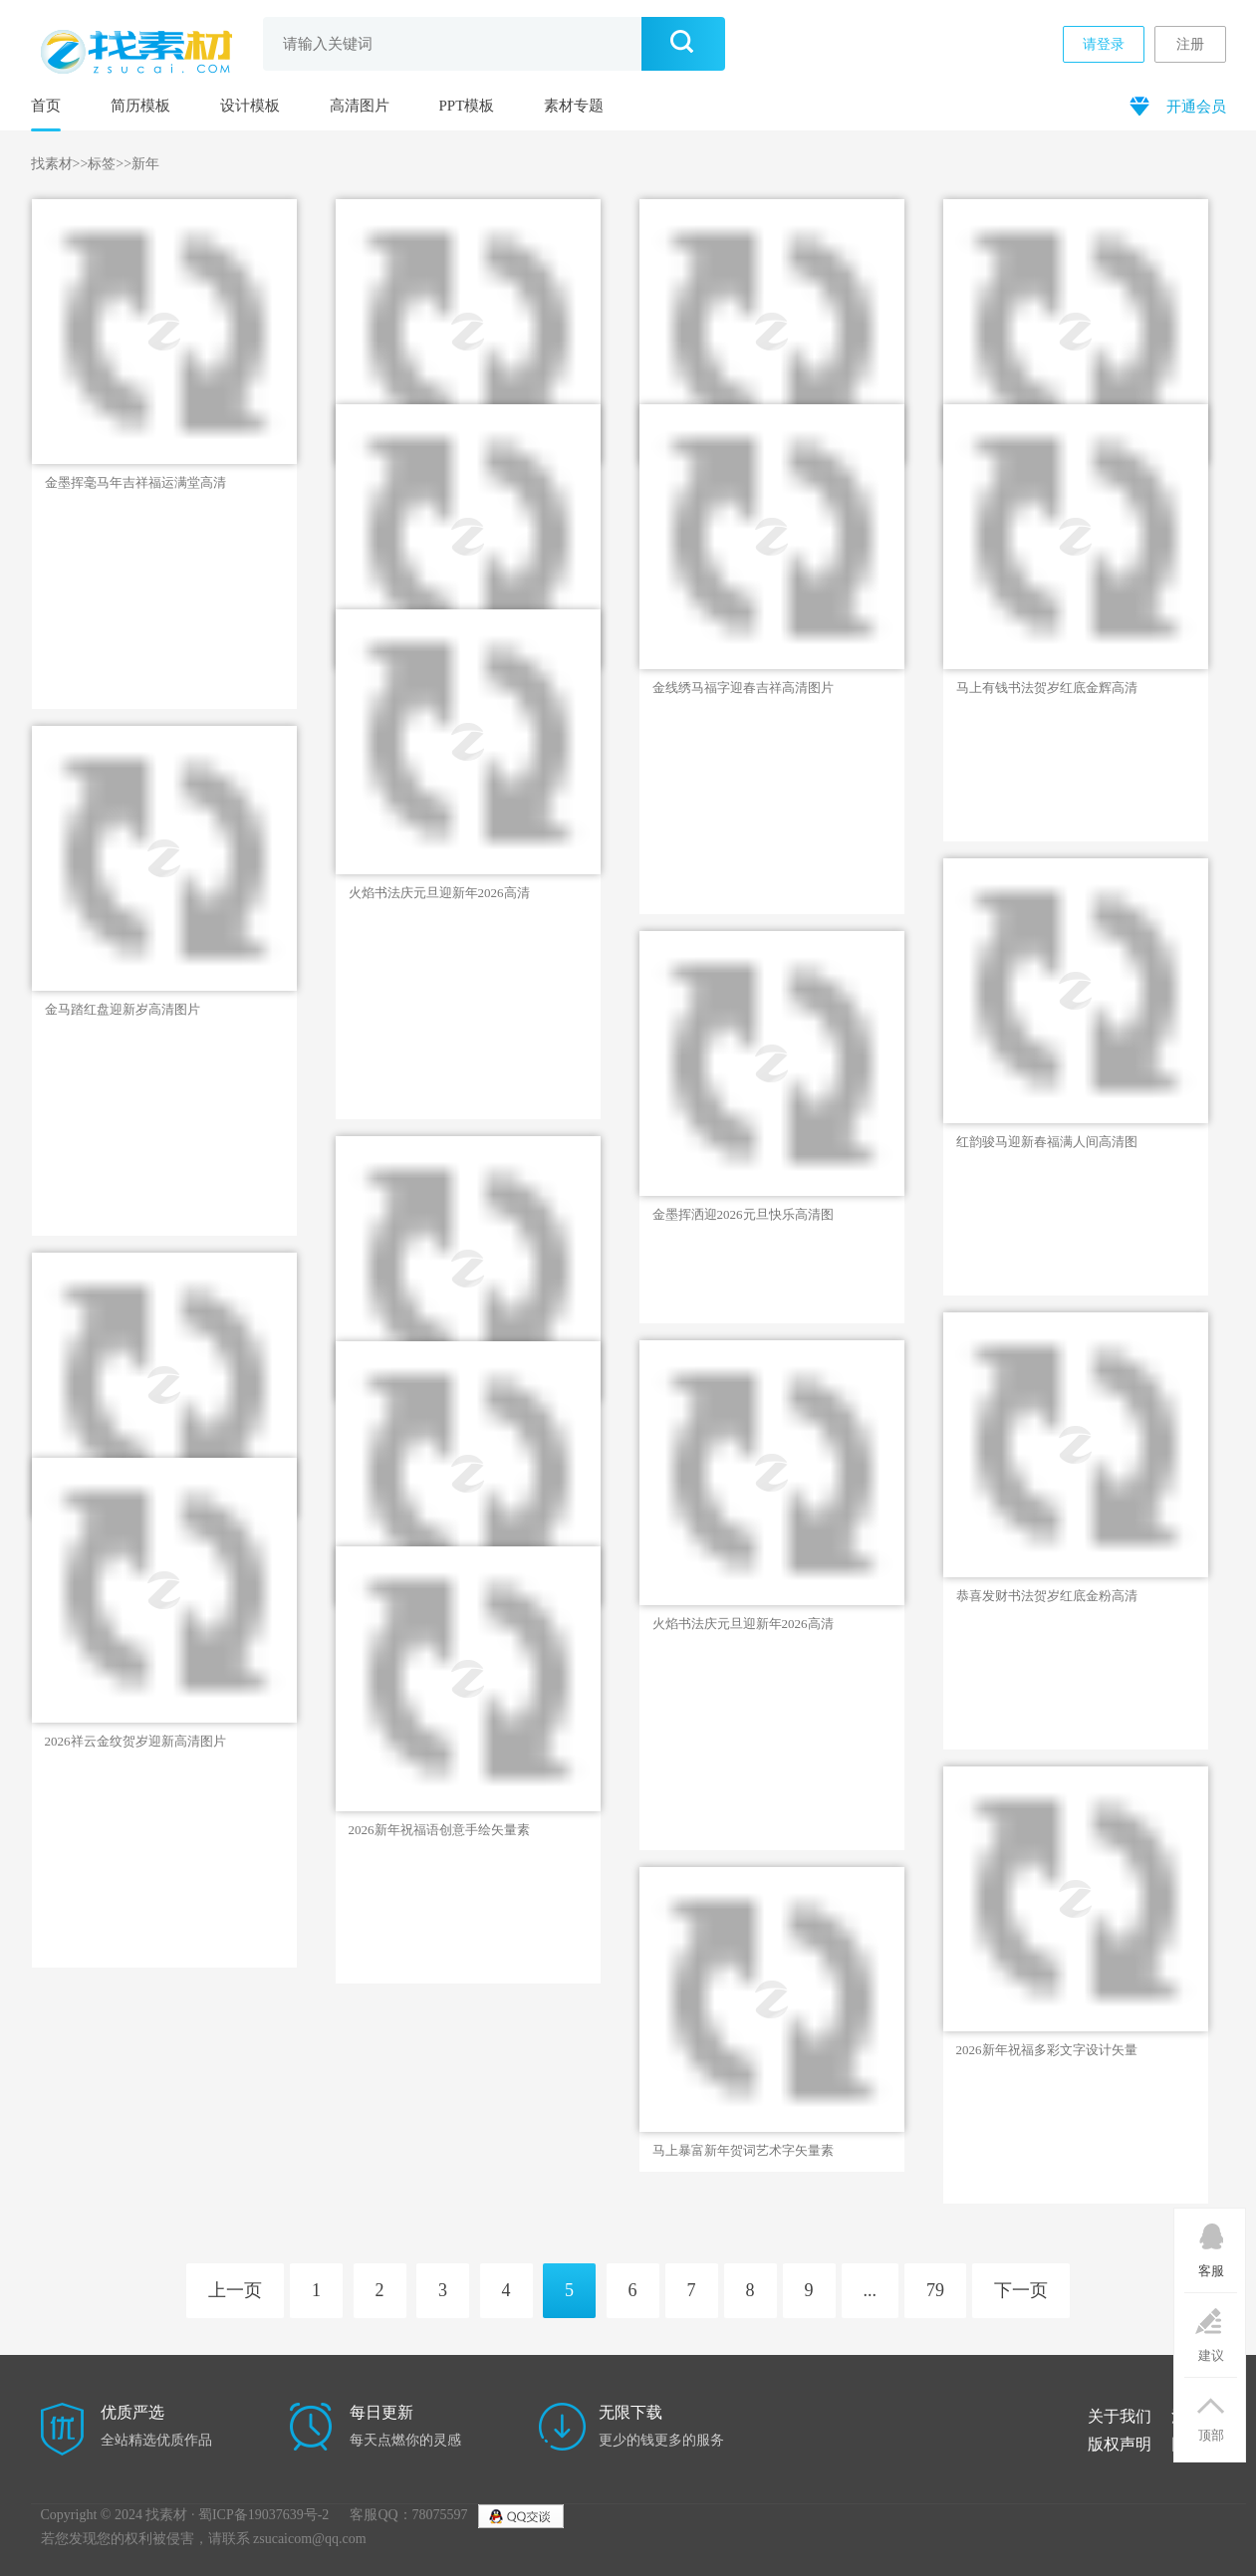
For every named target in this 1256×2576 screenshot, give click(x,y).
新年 (145, 163)
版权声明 (1119, 2444)
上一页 (235, 2290)
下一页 (1021, 2290)
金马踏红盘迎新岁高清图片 (122, 1009)
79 (935, 2290)
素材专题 (574, 106)
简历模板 (140, 106)
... (871, 2290)
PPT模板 (467, 106)
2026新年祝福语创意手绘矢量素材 (439, 1830)
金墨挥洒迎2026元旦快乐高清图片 (743, 1215)
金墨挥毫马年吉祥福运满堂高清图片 (135, 483)
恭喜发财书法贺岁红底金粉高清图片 (1046, 1596)
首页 (46, 106)
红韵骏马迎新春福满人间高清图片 (1046, 1142)
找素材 (52, 163)
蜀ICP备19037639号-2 (263, 2514)
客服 (1210, 2243)
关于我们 (1119, 2416)
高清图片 (359, 106)
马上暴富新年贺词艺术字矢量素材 (743, 2151)
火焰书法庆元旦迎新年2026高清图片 (439, 893)
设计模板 (250, 106)
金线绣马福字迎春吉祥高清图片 (743, 687)
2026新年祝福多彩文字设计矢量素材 (1046, 2050)
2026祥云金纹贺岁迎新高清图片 (135, 1741)
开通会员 (1176, 105)
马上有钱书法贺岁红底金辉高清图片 (1046, 688)
